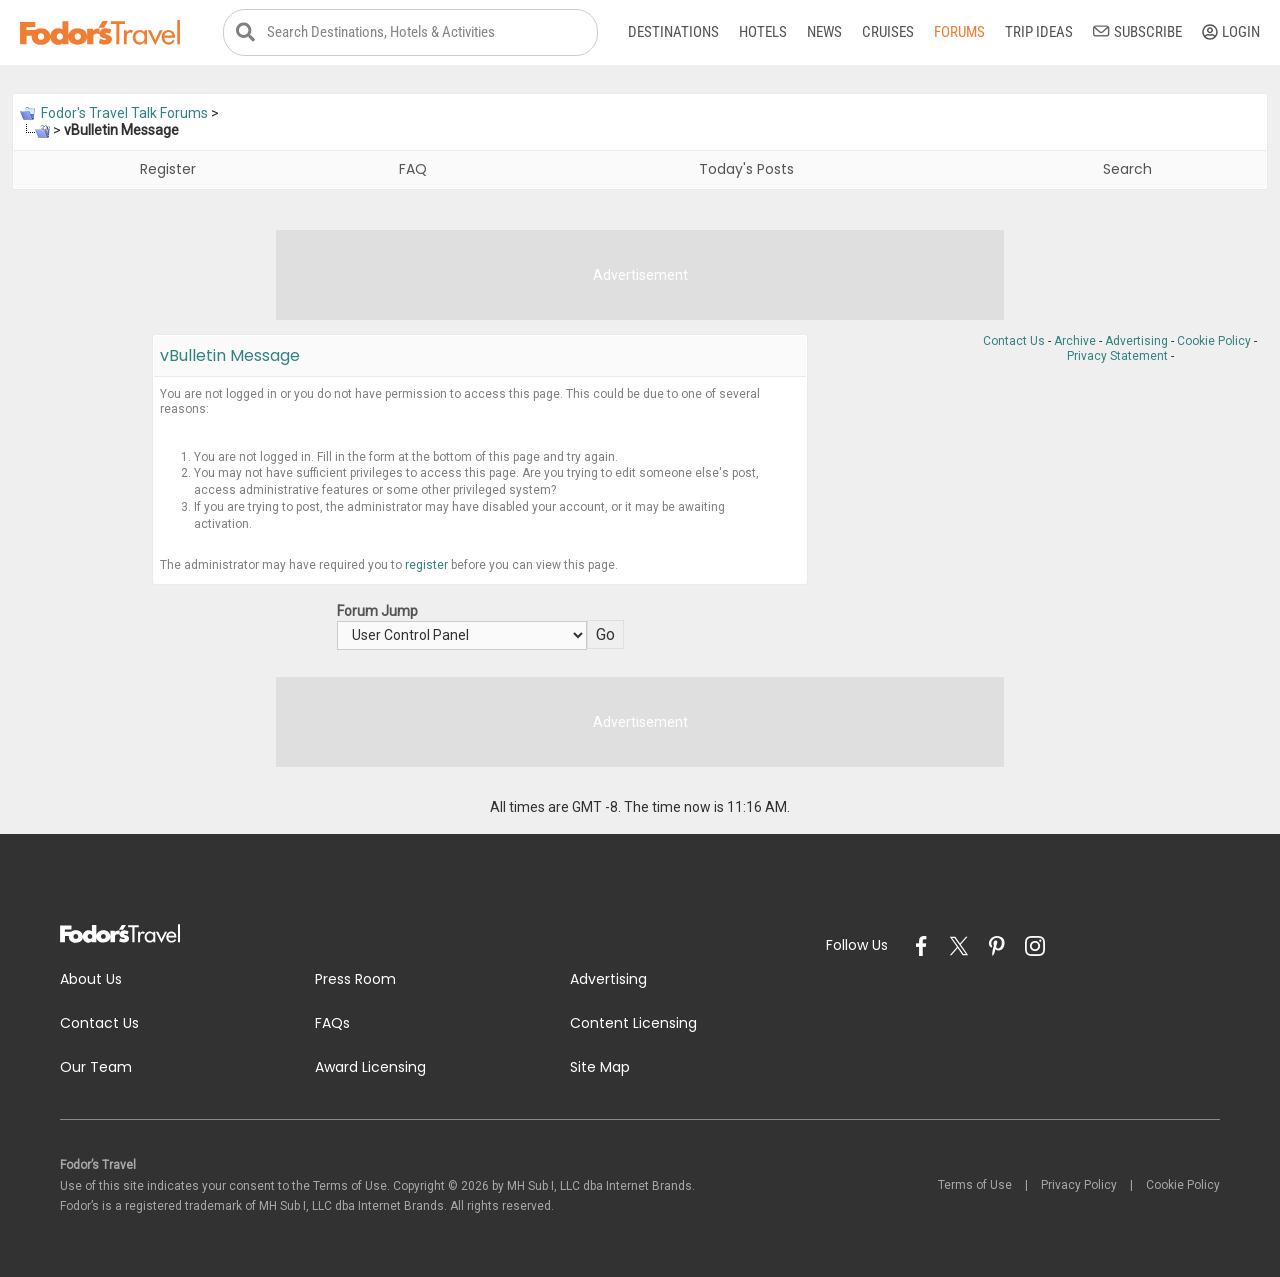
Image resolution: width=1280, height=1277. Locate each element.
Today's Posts (746, 169)
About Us (91, 979)
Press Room (355, 979)
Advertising (1136, 341)
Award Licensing (370, 1067)
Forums (959, 32)
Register (168, 169)
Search (1127, 169)
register (426, 565)
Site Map (600, 1067)
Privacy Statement (1117, 356)
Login (1231, 32)
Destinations (673, 32)
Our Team (96, 1067)
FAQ (413, 169)
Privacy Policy (1079, 1185)
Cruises (888, 32)
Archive (1075, 341)
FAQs (332, 1023)
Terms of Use (975, 1185)
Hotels (763, 32)
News (824, 32)
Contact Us (1014, 341)
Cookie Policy (1214, 341)
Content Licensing (633, 1023)
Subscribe (1137, 32)
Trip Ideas (1039, 32)
